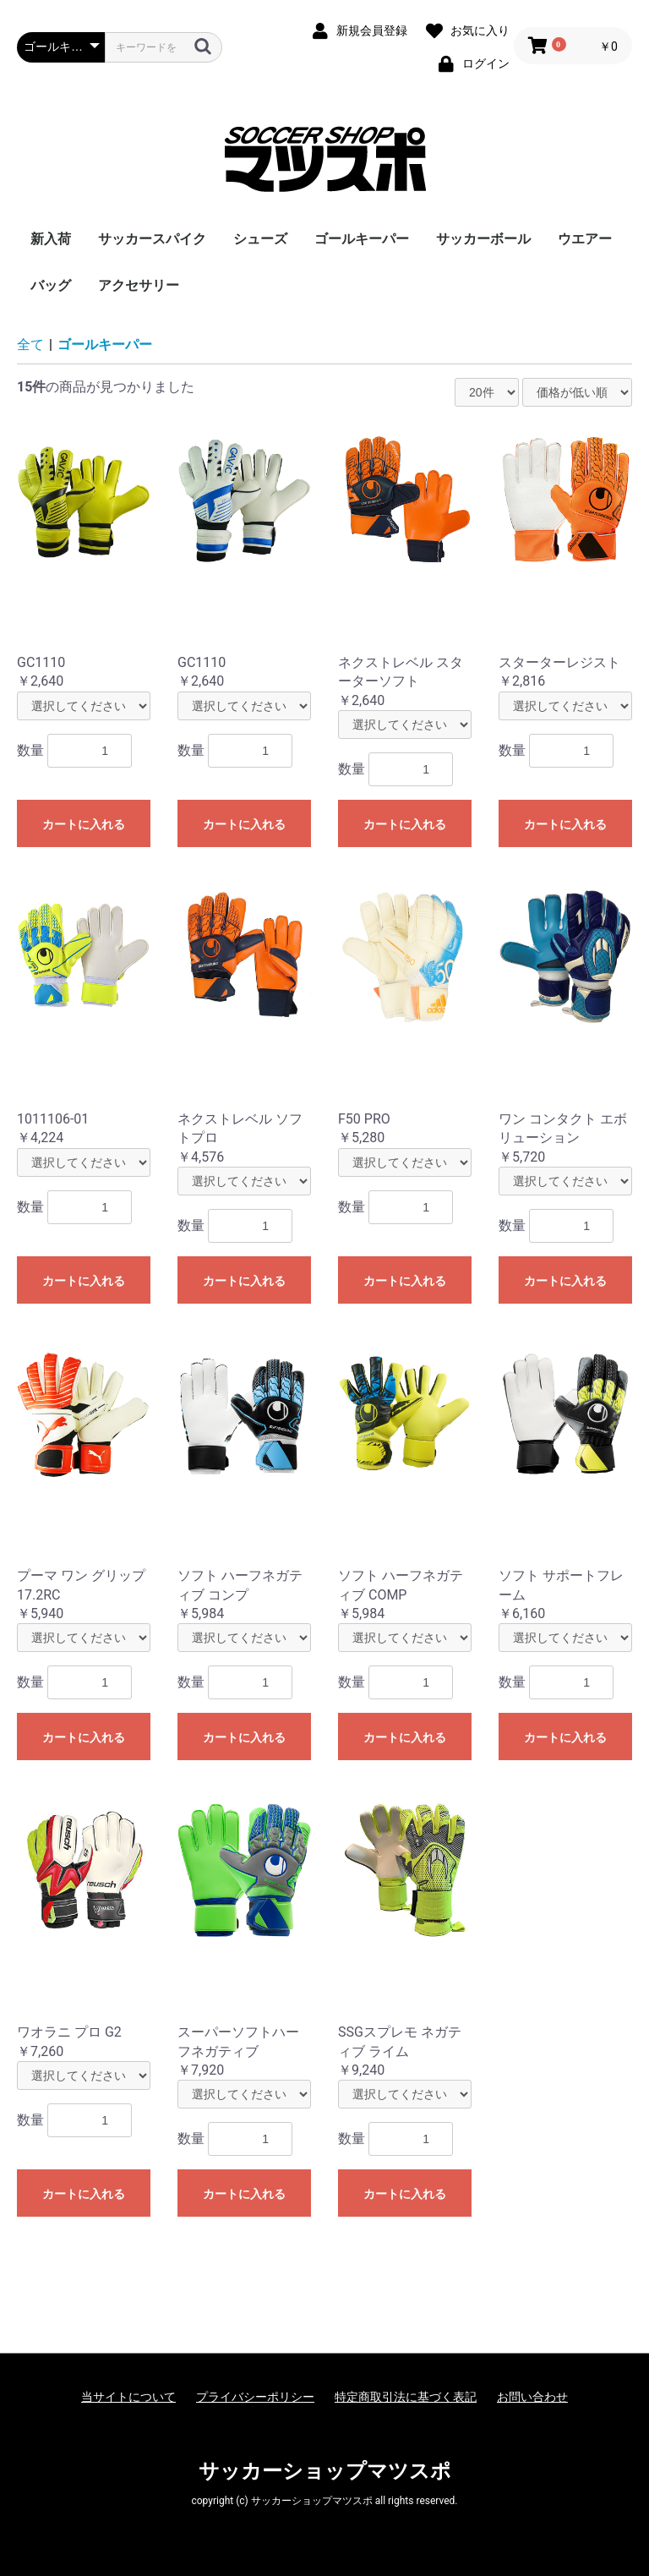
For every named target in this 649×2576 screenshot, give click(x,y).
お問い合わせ (532, 2397)
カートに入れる (83, 824)
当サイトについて (128, 2397)
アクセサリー (138, 285)
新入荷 (50, 239)
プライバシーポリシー (255, 2397)
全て (30, 344)
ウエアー (585, 239)
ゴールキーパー (361, 239)
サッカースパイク (152, 239)
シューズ (260, 239)
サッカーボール (483, 239)
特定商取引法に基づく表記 (406, 2397)
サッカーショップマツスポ (325, 2471)
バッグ (50, 285)
